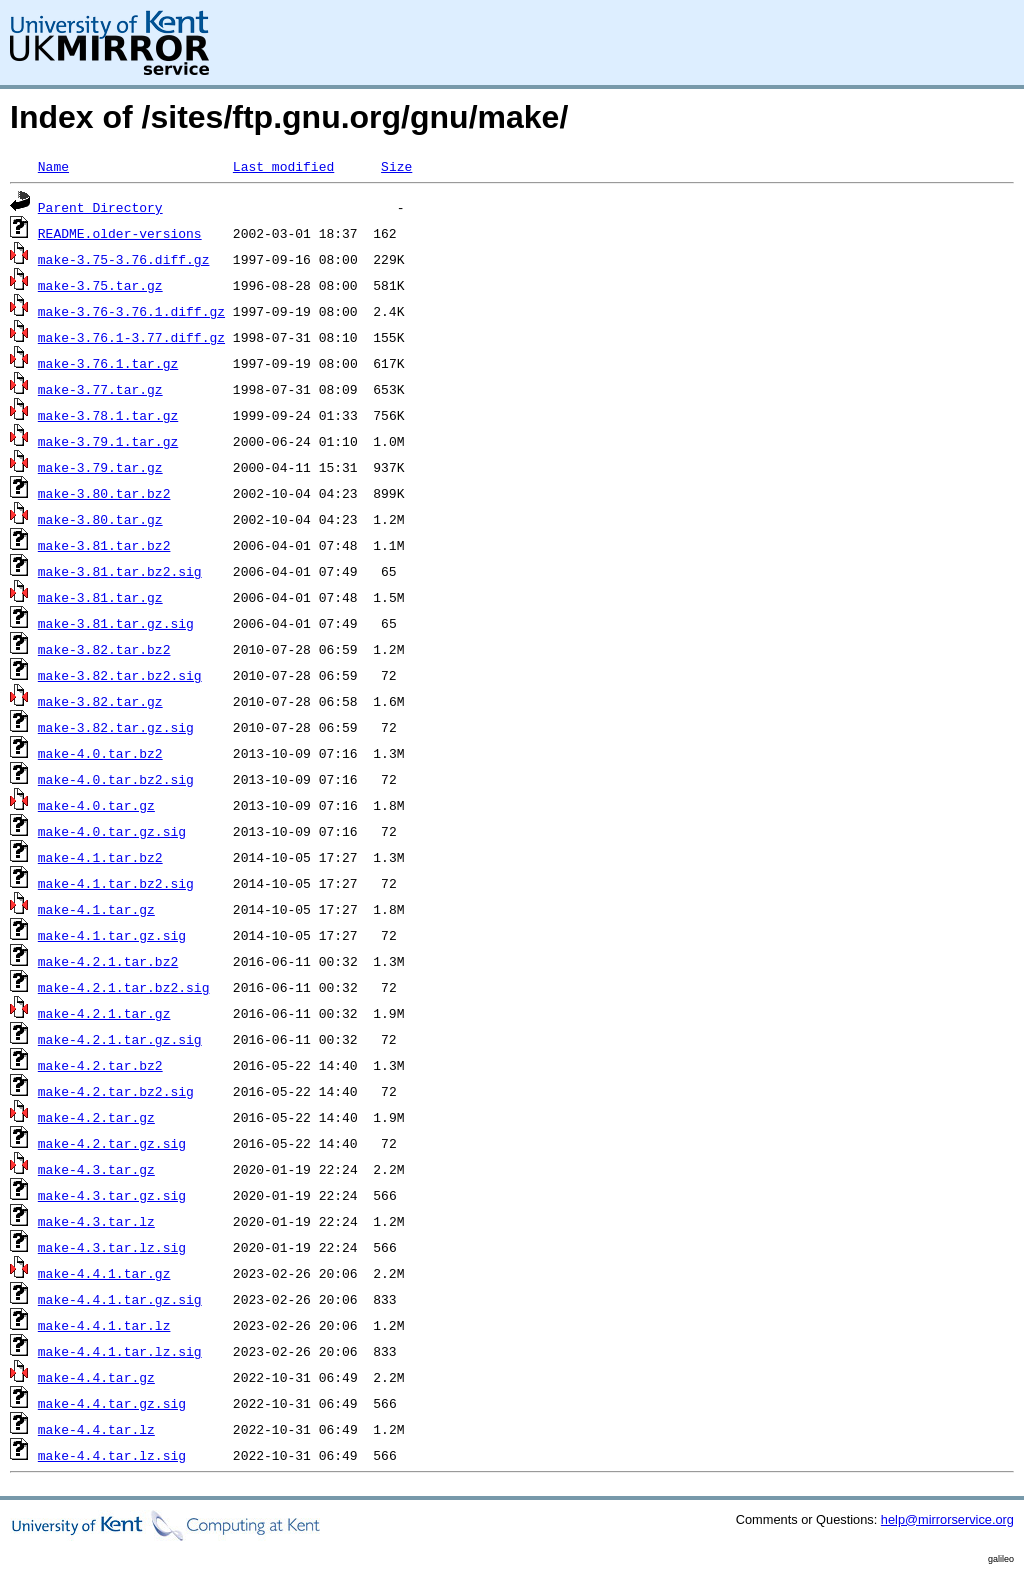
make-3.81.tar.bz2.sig (120, 571)
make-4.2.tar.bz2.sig (116, 1091)
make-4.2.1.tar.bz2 (108, 961)
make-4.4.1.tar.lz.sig (120, 1351)
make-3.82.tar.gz (100, 701)
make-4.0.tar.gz (96, 805)
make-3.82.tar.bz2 (104, 649)
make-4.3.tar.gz (96, 1169)
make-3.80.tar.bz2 (104, 493)
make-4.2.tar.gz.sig (112, 1143)
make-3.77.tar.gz (100, 389)
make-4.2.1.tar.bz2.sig (124, 987)
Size (396, 166)
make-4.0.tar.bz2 (100, 753)
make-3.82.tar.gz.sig (116, 727)
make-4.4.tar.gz (96, 1377)
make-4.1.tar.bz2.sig (116, 883)
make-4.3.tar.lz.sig (112, 1247)
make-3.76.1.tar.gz (108, 363)
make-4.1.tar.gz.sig (112, 935)
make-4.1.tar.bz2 (100, 857)
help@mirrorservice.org (947, 1519)
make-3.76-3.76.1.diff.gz (131, 311)
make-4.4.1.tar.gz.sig (120, 1299)
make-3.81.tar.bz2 (104, 545)
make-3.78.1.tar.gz (108, 415)
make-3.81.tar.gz (100, 597)
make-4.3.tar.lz (96, 1221)
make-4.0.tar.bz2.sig (116, 779)
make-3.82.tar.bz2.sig (120, 675)
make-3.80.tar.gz (100, 519)
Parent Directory (100, 207)
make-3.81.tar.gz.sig (116, 623)
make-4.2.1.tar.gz (104, 1013)
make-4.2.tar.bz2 (100, 1065)
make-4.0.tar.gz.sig (112, 831)
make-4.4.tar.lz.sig (112, 1455)
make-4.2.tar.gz (96, 1117)
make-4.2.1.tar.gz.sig (120, 1039)
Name (53, 166)
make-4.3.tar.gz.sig (112, 1195)
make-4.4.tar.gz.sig (112, 1403)
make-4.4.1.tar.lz (104, 1325)
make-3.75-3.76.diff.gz (124, 259)
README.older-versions (120, 233)
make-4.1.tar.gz (96, 909)
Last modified (283, 166)
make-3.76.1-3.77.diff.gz (131, 337)
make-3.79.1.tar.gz (108, 441)
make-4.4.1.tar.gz (104, 1273)
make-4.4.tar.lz (96, 1429)
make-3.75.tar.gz (100, 285)
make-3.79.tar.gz (100, 467)
